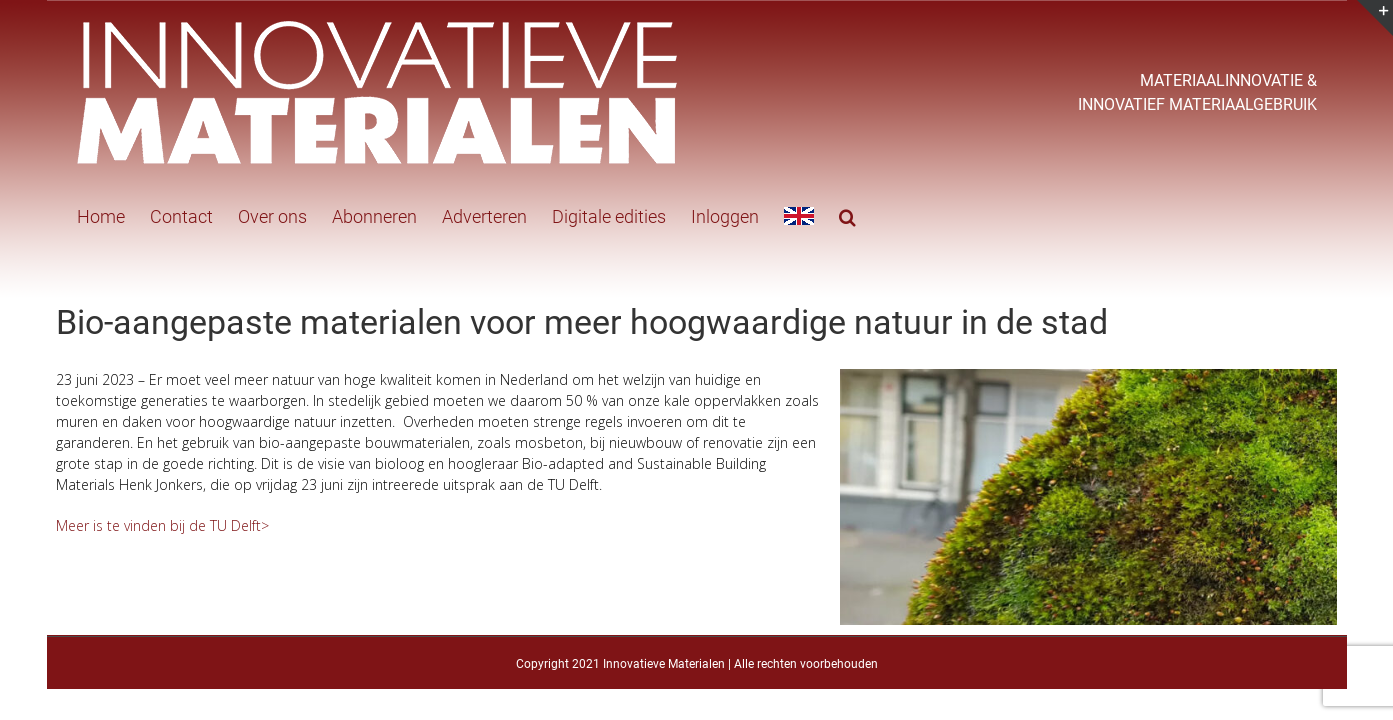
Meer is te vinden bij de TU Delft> (162, 525)
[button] (807, 215)
